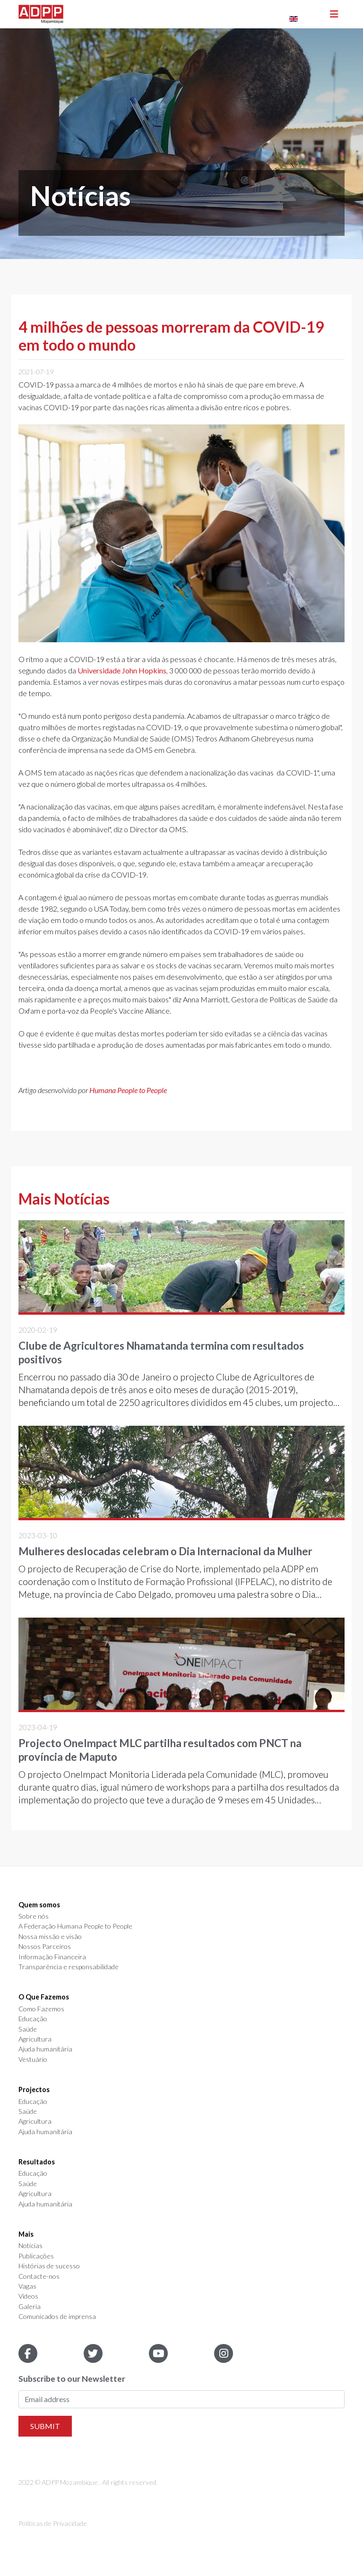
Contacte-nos (39, 2276)
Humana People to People (128, 1090)
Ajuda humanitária (45, 2049)
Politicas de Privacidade (52, 2523)
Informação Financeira (52, 1957)
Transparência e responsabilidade (68, 1967)
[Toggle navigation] (334, 14)
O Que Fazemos (43, 1997)
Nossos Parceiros (44, 1946)
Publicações (36, 2256)
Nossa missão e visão (50, 1936)
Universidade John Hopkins (122, 670)
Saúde (27, 2029)
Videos (28, 2296)
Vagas (27, 2286)
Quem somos (39, 1905)
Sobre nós (33, 1916)
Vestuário (32, 2059)
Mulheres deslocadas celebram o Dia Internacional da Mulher (165, 1551)
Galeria (29, 2306)
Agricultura (35, 2039)
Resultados (36, 2162)
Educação (32, 2019)
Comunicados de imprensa (57, 2316)
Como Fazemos (41, 2009)
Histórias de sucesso (49, 2266)
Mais (26, 2234)
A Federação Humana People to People (75, 1926)
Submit (45, 2425)
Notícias (30, 2245)
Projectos (34, 2089)
